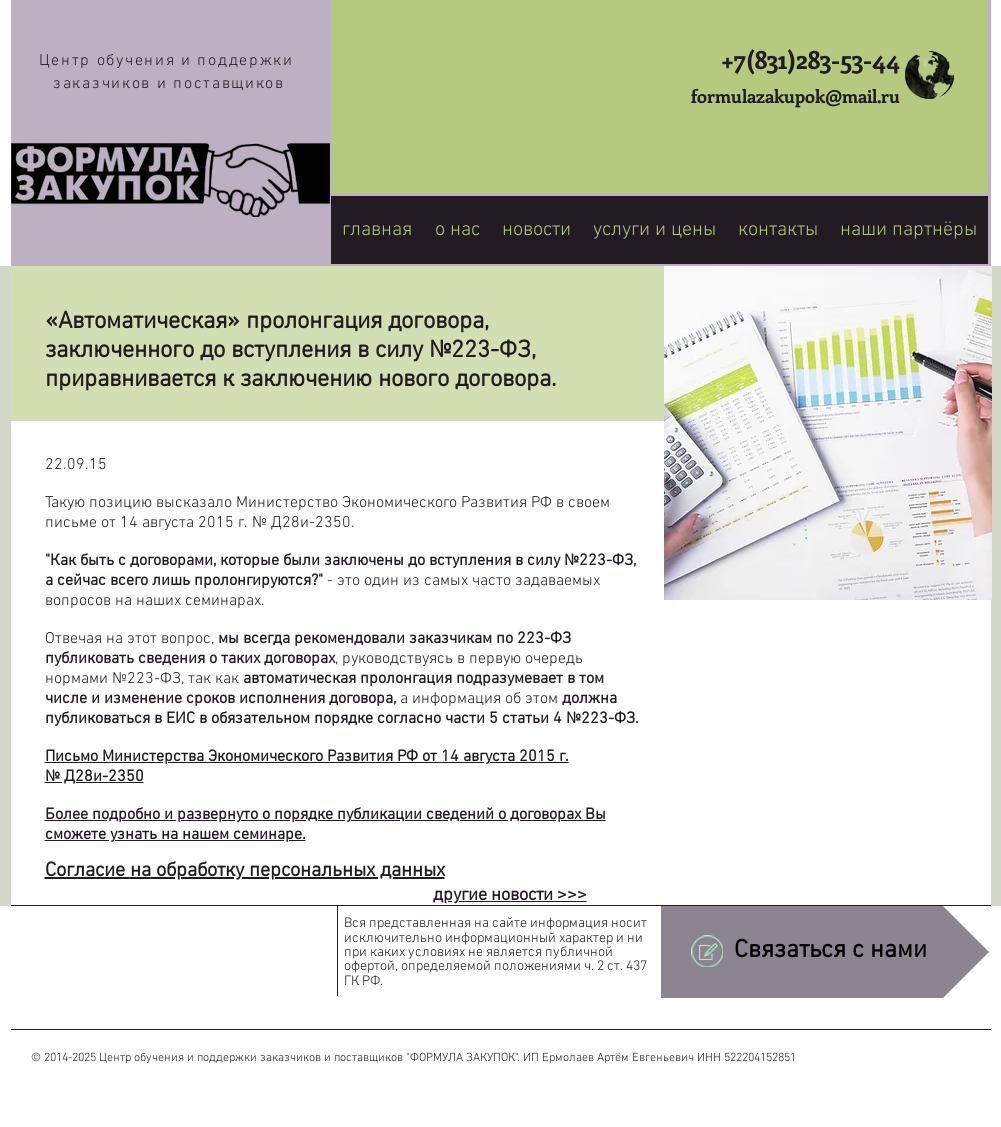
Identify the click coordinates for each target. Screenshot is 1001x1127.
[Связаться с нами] (825, 951)
